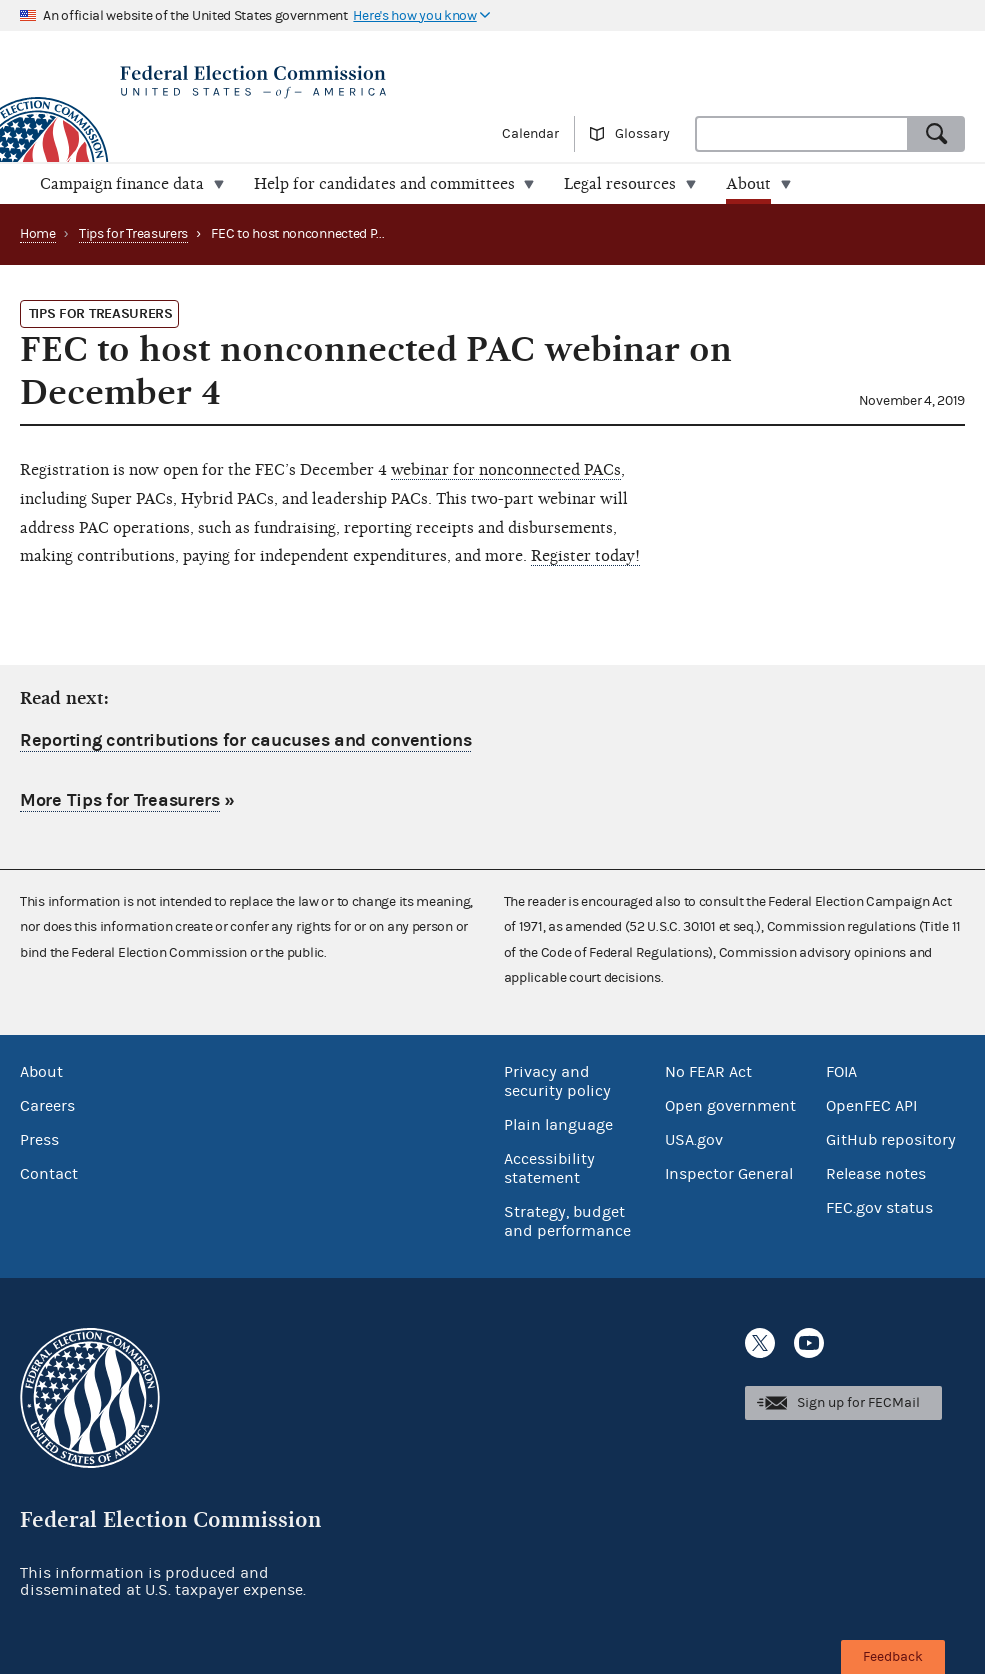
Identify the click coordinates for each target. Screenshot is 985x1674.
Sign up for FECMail (858, 1403)
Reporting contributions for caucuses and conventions (245, 740)
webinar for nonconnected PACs (506, 470)
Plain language (558, 1124)
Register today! (585, 556)
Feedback (893, 1657)
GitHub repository (891, 1139)
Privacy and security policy (557, 1080)
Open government (730, 1105)
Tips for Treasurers (133, 234)
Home (38, 234)
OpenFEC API (871, 1105)
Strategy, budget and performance (567, 1220)
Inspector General (729, 1173)
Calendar (530, 134)
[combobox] (802, 134)
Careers (47, 1105)
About (41, 1071)
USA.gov (694, 1139)
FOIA (841, 1071)
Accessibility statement (549, 1167)
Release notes (876, 1173)
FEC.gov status (879, 1207)
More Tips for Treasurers (120, 800)
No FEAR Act (708, 1071)
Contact (49, 1173)
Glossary (642, 134)
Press (39, 1139)
